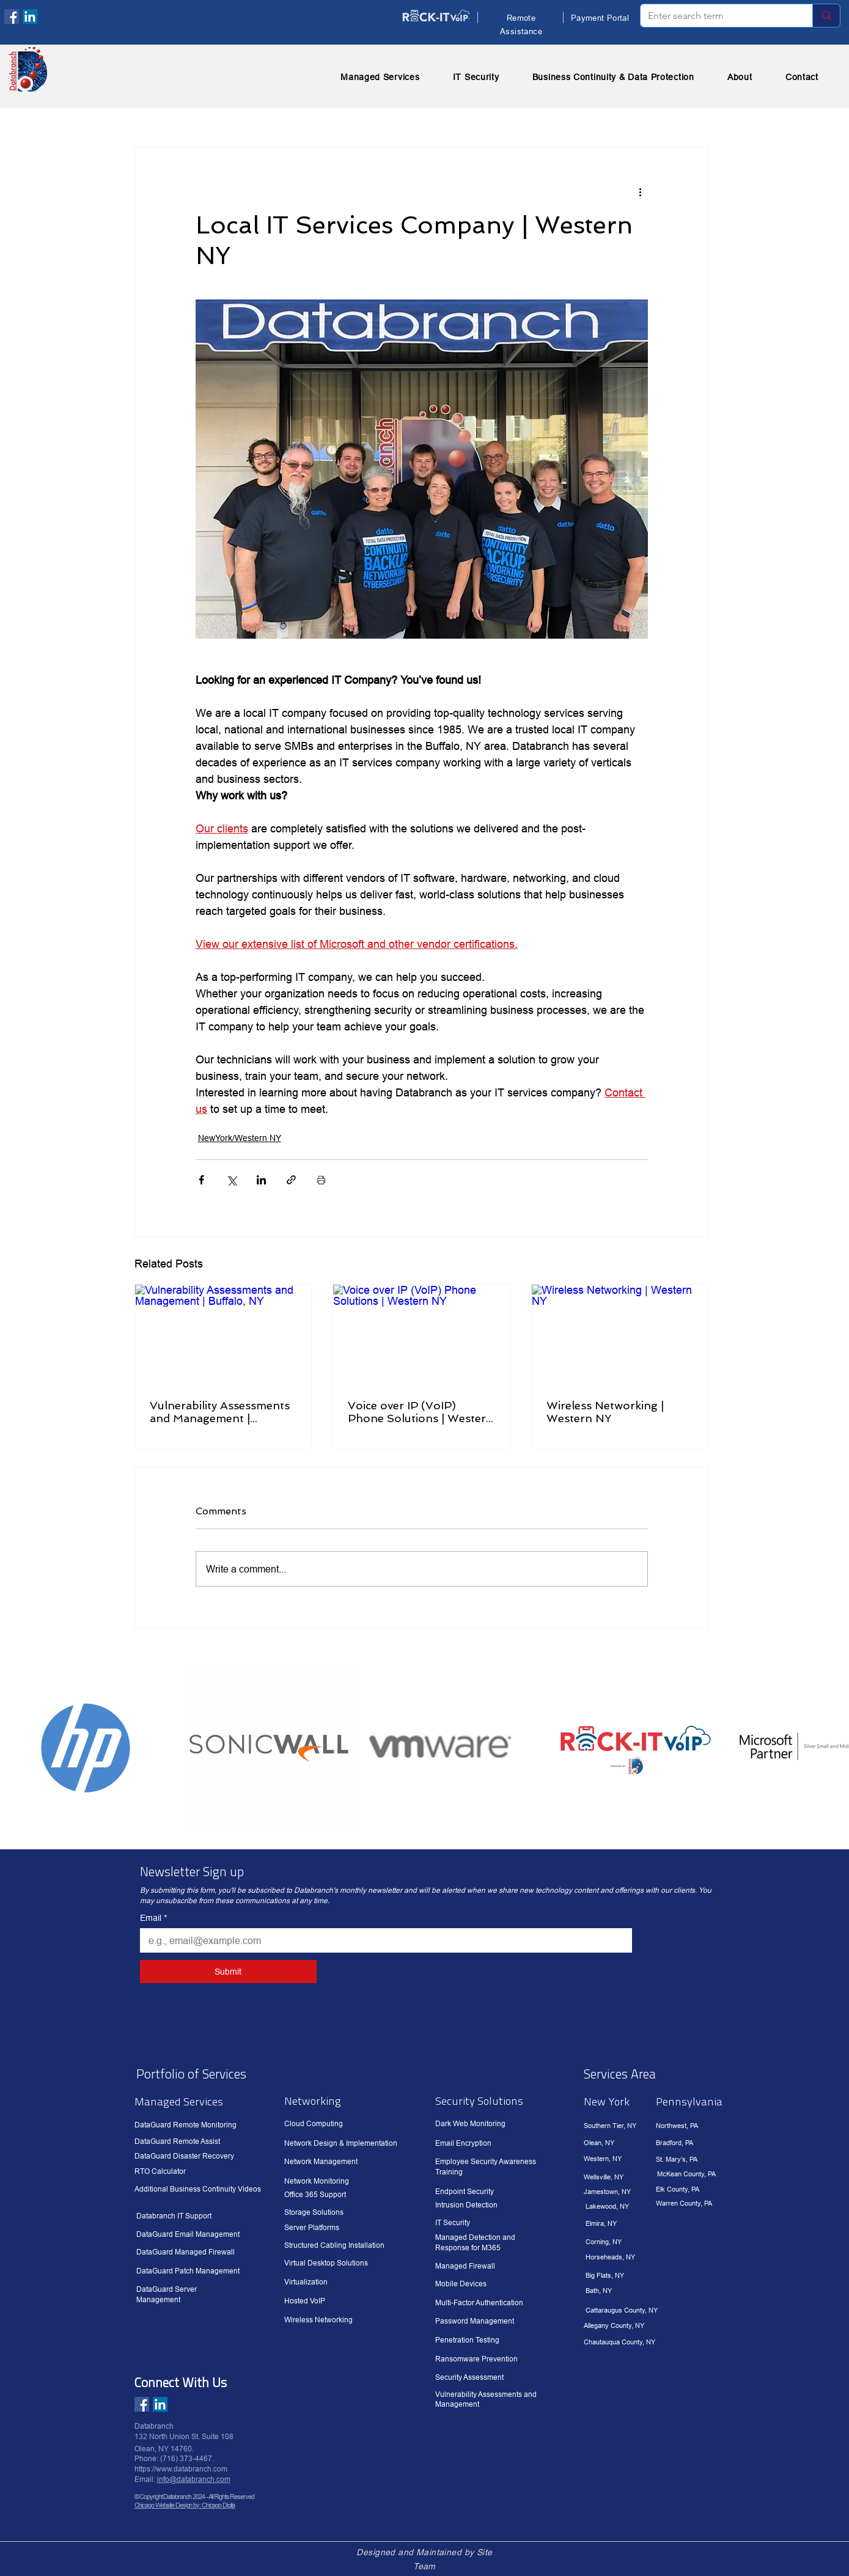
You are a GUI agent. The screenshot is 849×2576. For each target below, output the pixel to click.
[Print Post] (321, 1180)
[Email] (382, 1940)
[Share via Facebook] (201, 1180)
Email (153, 1918)
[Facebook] (11, 16)
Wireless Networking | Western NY (605, 1412)
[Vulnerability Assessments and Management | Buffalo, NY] (223, 1334)
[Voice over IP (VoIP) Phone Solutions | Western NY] (421, 1334)
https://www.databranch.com (180, 2468)
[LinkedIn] (30, 16)
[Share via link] (291, 1180)
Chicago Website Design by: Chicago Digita (184, 2505)
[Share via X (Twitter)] (231, 1180)
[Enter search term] (717, 16)
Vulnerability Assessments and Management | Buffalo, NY (220, 1412)
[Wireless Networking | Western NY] (620, 1334)
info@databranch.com (193, 2479)
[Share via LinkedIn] (261, 1180)
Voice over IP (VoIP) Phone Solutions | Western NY (420, 1412)
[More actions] (640, 191)
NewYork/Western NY (239, 1138)
